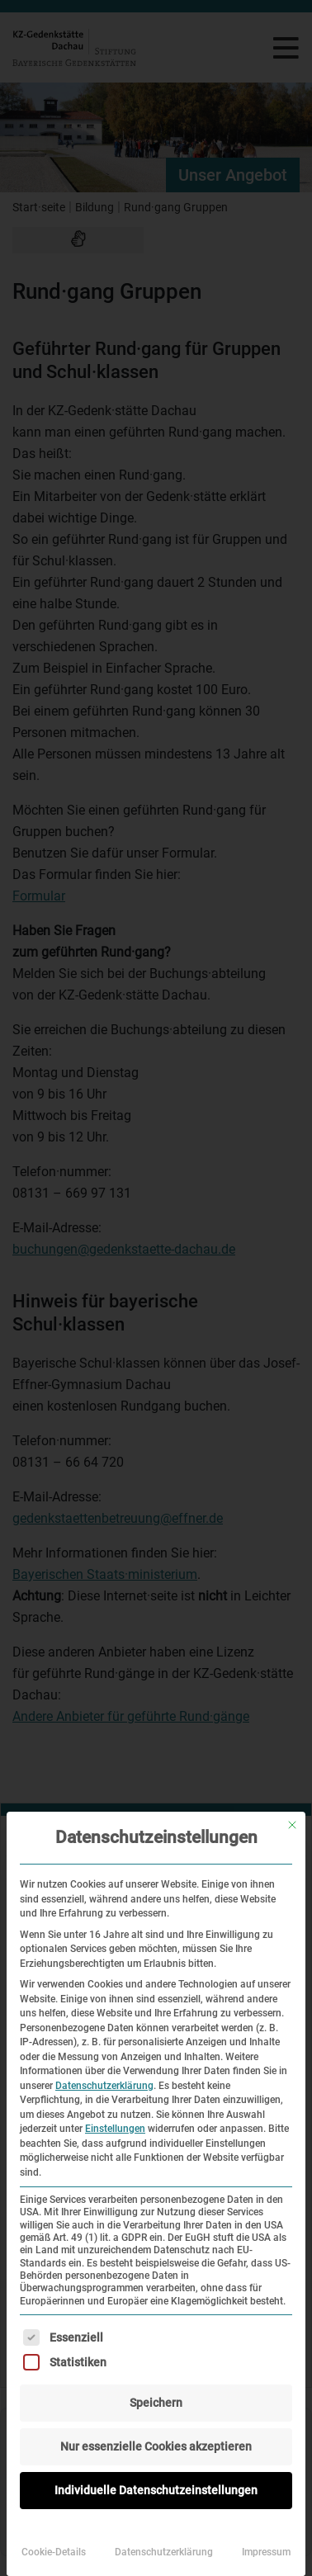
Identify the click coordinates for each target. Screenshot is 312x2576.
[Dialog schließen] (292, 1825)
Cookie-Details (53, 2552)
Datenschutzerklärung (104, 2086)
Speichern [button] (156, 2402)
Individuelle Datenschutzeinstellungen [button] (156, 2490)
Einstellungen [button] (115, 2128)
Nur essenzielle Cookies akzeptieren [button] (156, 2446)
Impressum (266, 2552)
